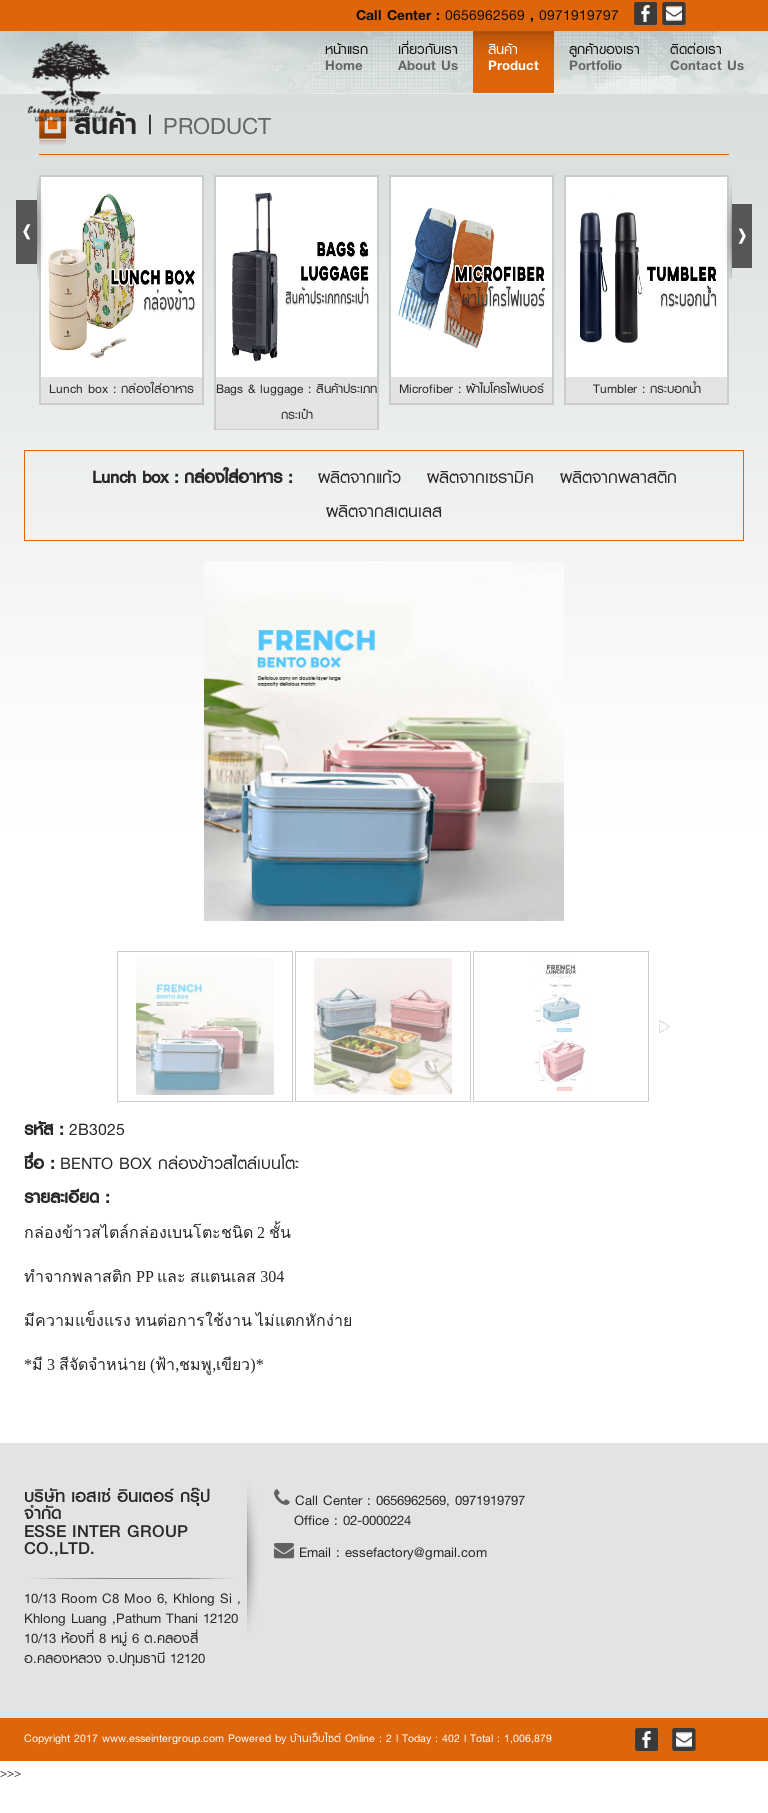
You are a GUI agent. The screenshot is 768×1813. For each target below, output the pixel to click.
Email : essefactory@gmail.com (380, 1551)
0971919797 (579, 15)
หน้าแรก (280, 74)
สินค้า (469, 74)
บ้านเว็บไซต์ (315, 1738)
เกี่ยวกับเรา (368, 74)
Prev (30, 229)
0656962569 (485, 15)
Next (738, 229)
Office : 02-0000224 (352, 1520)
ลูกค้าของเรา (577, 74)
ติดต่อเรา (698, 74)
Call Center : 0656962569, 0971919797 (399, 1499)
